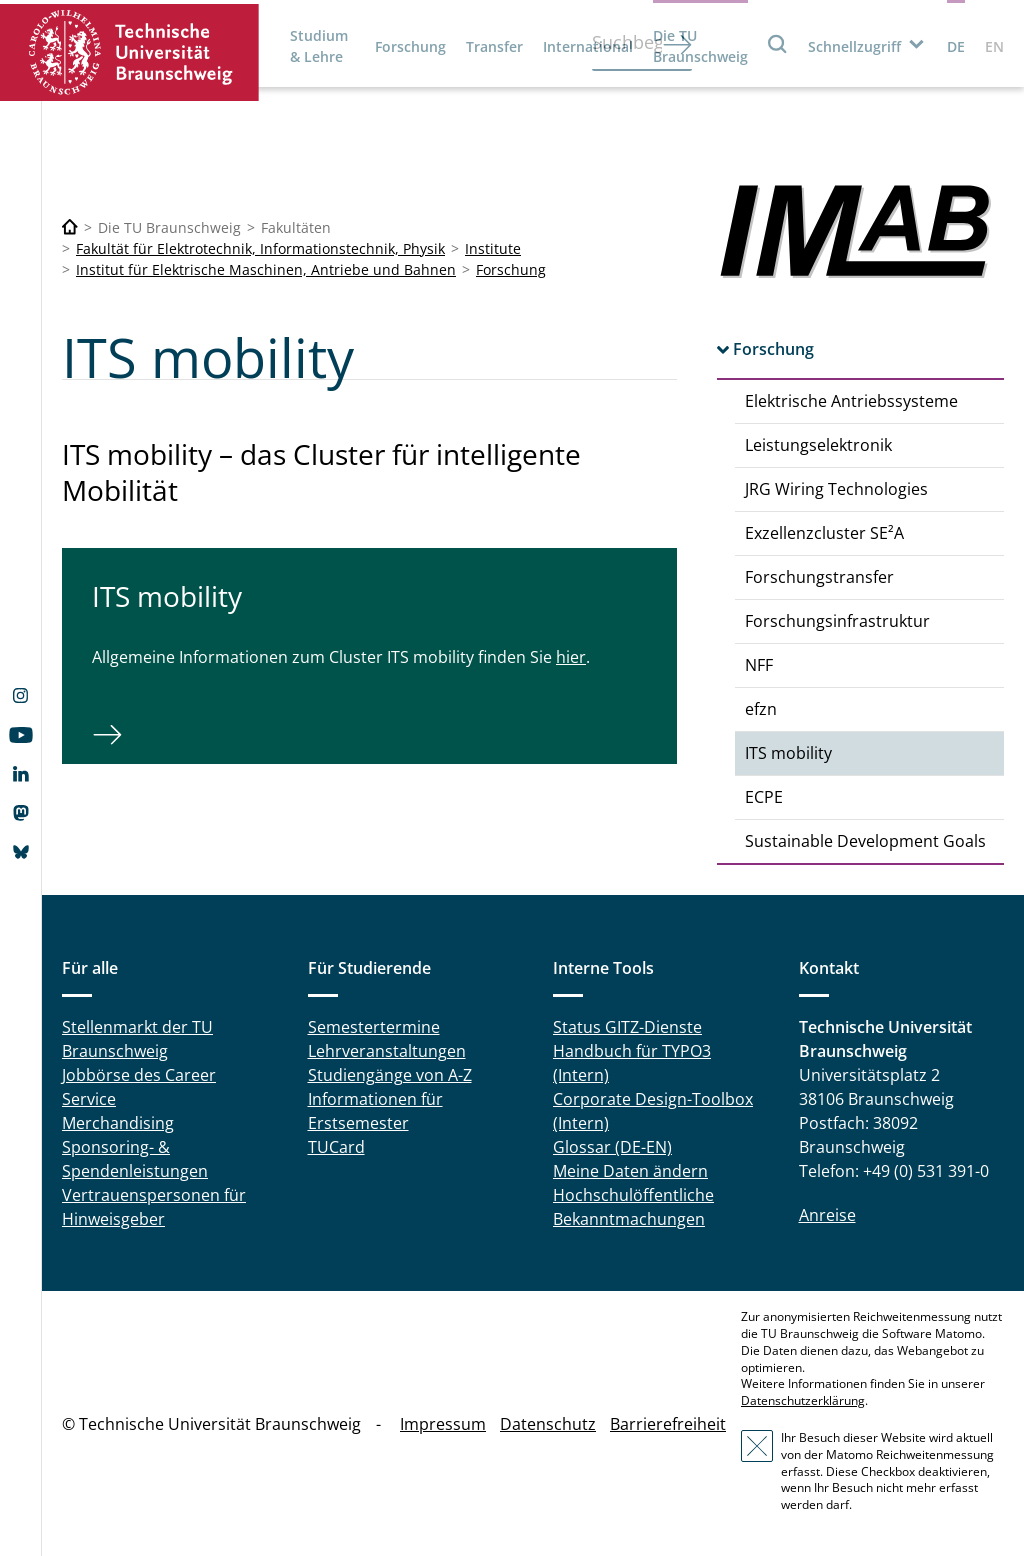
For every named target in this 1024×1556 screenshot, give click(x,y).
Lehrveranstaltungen (387, 1051)
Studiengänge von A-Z (390, 1075)
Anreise (827, 1215)
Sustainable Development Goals (865, 841)
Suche (778, 43)
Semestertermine (374, 1027)
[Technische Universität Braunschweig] (70, 227)
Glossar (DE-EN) (612, 1147)
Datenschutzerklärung (803, 1400)
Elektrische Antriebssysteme (851, 401)
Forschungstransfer (819, 577)
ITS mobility (788, 753)
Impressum (443, 1424)
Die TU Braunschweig (700, 46)
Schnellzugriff (854, 46)
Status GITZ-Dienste (627, 1027)
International (588, 46)
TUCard (336, 1147)
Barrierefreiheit (668, 1424)
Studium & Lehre (319, 46)
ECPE (764, 797)
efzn (761, 709)
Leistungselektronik (818, 445)
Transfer (494, 46)
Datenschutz (548, 1424)
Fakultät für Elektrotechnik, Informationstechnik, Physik (260, 248)
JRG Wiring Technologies (836, 489)
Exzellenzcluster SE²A (824, 533)
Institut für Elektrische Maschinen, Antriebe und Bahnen (266, 269)
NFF (759, 665)
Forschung (410, 46)
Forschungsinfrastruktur (837, 621)
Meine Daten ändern (630, 1171)
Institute (493, 248)
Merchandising (118, 1123)
